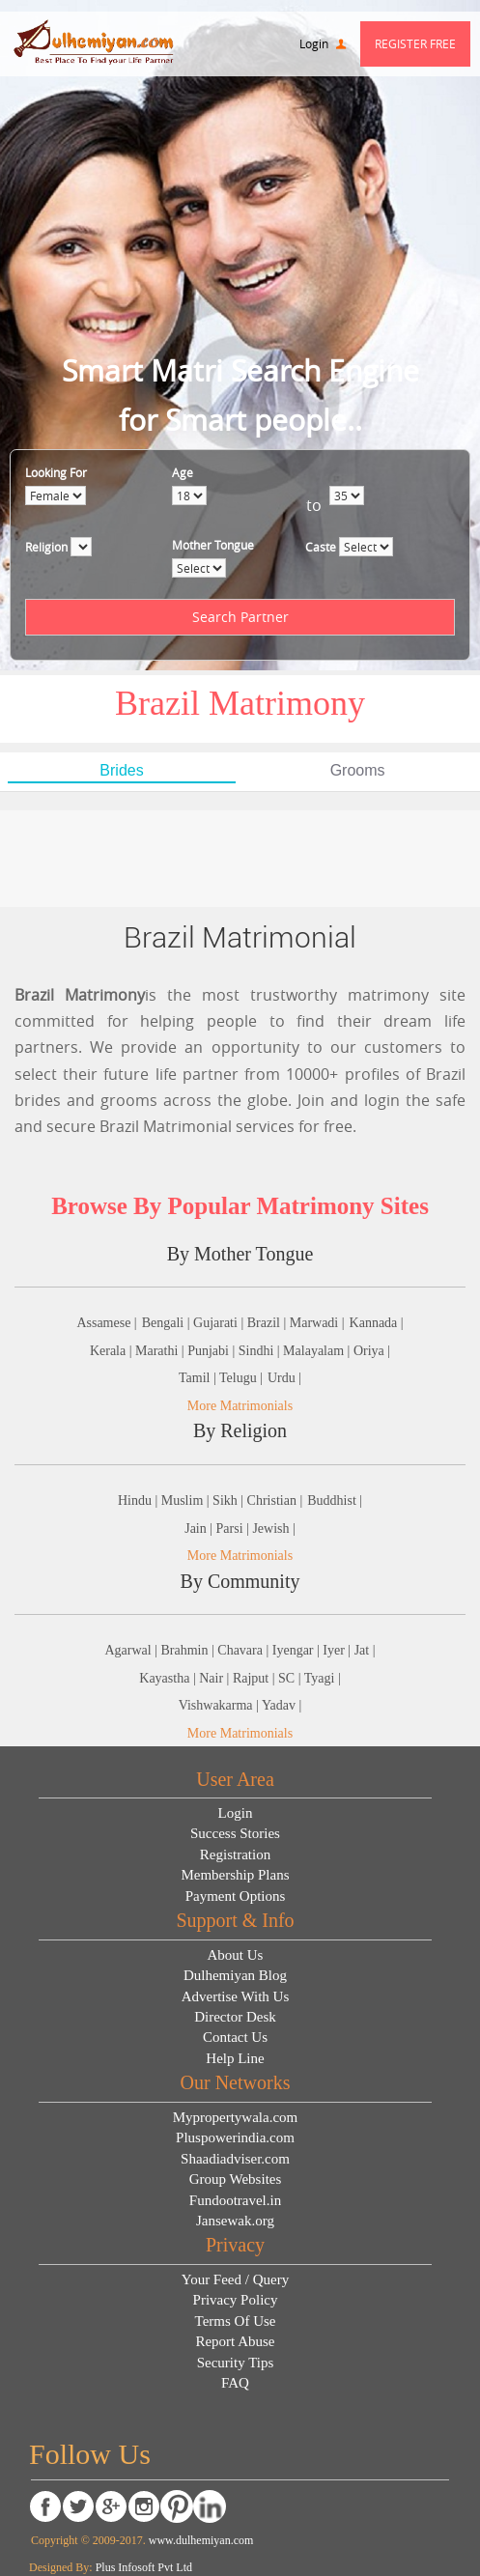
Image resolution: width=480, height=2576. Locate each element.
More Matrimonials (240, 1406)
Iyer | (338, 1650)
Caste (319, 546)
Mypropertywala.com (235, 2117)
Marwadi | (317, 1323)
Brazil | (268, 1323)
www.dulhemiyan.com (200, 2540)
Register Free (415, 43)
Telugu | (241, 1378)
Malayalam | (318, 1351)
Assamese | (106, 1323)
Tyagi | (322, 1678)
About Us (236, 1955)
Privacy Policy (235, 2299)
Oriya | (371, 1351)
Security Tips (235, 2362)
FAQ (235, 2383)
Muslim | (186, 1500)
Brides (121, 770)
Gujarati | (220, 1323)
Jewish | (273, 1528)
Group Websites (235, 2179)
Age (180, 472)
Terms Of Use (235, 2321)
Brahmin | (189, 1650)
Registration (235, 1854)
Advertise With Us (236, 1996)
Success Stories (235, 1833)
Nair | (216, 1678)
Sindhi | (261, 1351)
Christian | (275, 1500)
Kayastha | (169, 1678)
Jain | (199, 1528)
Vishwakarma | (220, 1705)
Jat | (365, 1650)
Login (322, 43)
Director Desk (235, 2016)
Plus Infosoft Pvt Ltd (144, 2567)
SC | (291, 1678)
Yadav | (281, 1705)
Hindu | (139, 1500)
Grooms (357, 770)
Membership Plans (235, 1874)
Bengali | (167, 1323)
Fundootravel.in (235, 2200)
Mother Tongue (211, 544)
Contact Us (235, 2037)
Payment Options (235, 1896)
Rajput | (255, 1678)
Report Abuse (234, 2341)
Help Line (235, 2058)
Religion (45, 546)
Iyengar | (298, 1650)
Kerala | (112, 1351)
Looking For (55, 472)
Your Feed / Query (235, 2279)
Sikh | (229, 1500)
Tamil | (199, 1378)
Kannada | (377, 1323)
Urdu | (284, 1378)
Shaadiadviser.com (235, 2158)
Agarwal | (132, 1650)
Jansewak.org (235, 2220)
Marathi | (161, 1351)
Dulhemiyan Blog (235, 1975)
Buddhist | (334, 1500)
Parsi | (234, 1528)
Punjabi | (213, 1351)
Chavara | (244, 1650)
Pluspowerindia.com (235, 2137)
